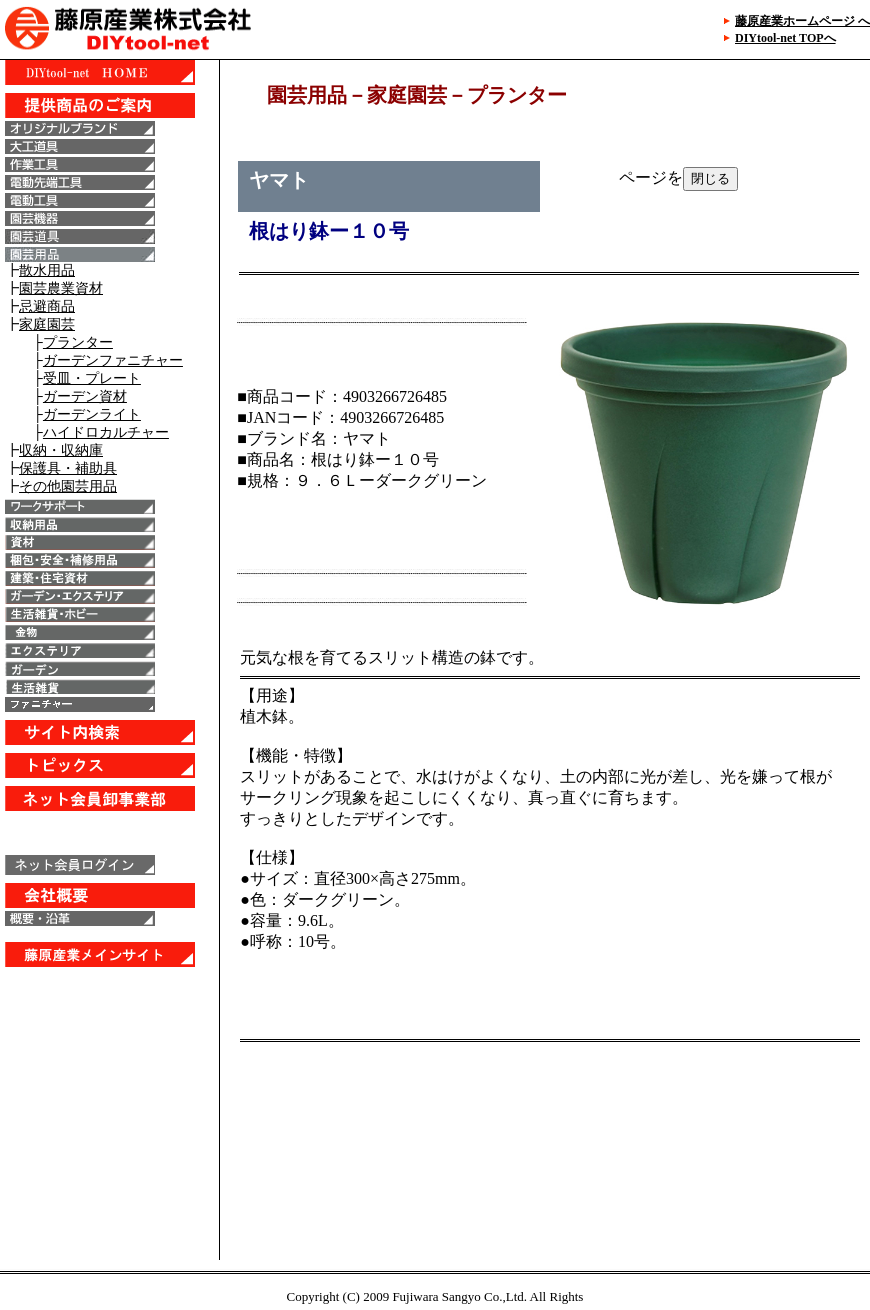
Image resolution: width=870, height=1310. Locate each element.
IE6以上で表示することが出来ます (109, 660)
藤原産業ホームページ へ (802, 21)
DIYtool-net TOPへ (785, 38)
